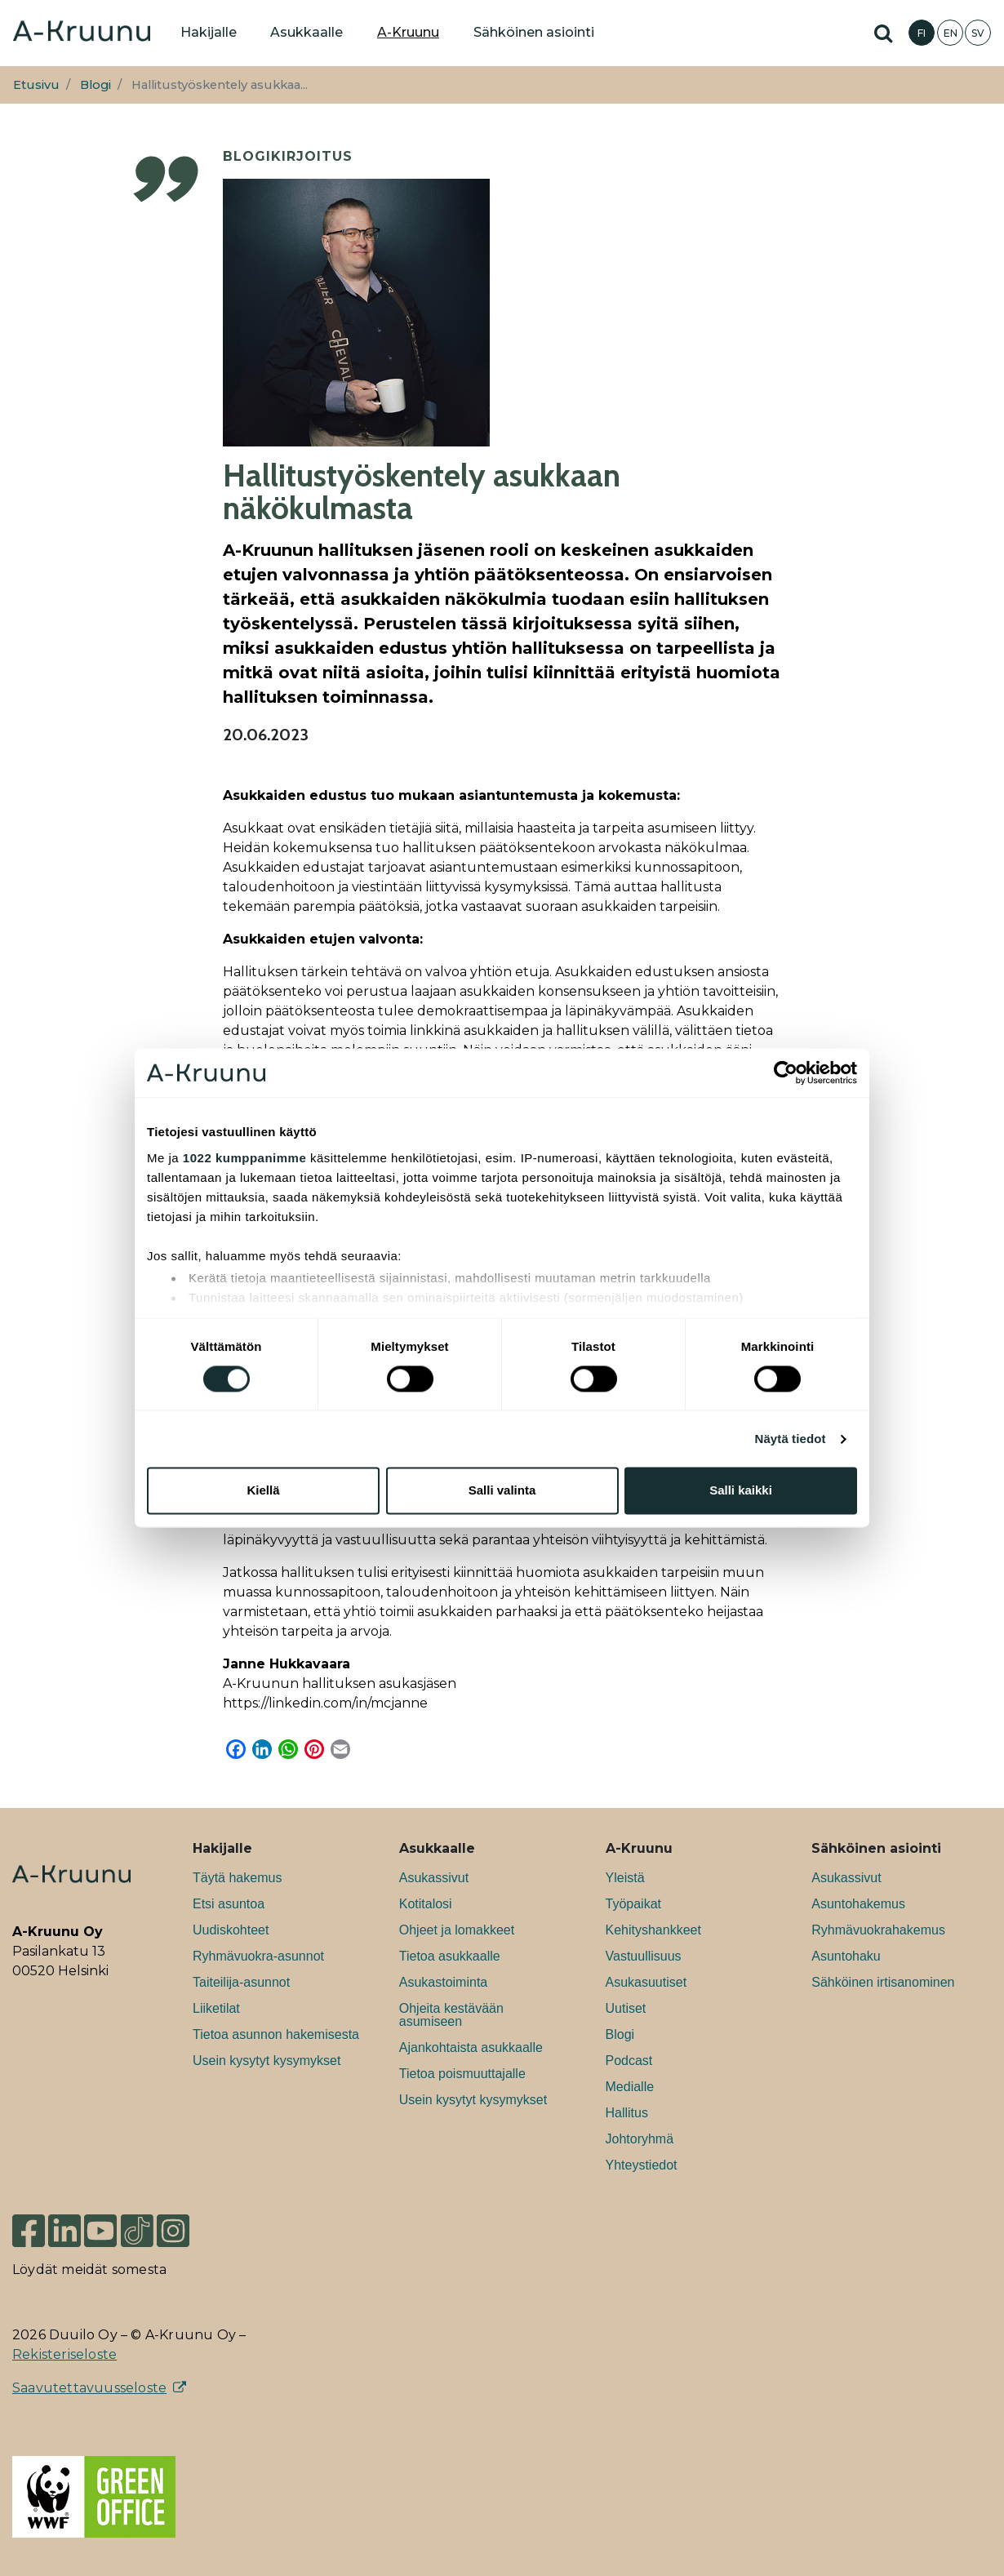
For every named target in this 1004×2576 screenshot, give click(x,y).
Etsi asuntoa (228, 1904)
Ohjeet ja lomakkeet (456, 1930)
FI (921, 33)
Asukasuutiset (646, 1982)
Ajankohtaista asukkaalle (471, 2047)
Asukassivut (434, 1878)
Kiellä (263, 1491)
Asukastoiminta (443, 1982)
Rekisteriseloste (64, 2354)
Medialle (630, 2087)
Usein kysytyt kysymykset (266, 2060)
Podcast (629, 2060)
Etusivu (36, 85)
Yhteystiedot (641, 2165)
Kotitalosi (425, 1904)
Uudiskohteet (231, 1930)
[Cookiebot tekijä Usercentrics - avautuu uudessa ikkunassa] (785, 1072)
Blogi (95, 85)
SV (977, 33)
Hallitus (627, 2113)
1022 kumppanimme (244, 1158)
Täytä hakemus (237, 1878)
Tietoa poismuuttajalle (462, 2074)
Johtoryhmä (640, 2139)
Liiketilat (216, 2008)
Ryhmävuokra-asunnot (258, 1956)
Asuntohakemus (858, 1904)
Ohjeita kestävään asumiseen (451, 2014)
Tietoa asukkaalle (449, 1956)
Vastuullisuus (644, 1956)
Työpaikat (633, 1904)
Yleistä (625, 1878)
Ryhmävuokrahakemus (878, 1930)
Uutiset (626, 2008)
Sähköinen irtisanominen (882, 1982)
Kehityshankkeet (653, 1930)
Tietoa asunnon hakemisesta (276, 2034)
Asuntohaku (846, 1956)
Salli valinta (502, 1491)
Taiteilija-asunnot (241, 1982)
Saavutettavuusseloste (89, 2388)
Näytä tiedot (790, 1439)
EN (950, 33)
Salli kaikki (740, 1491)
